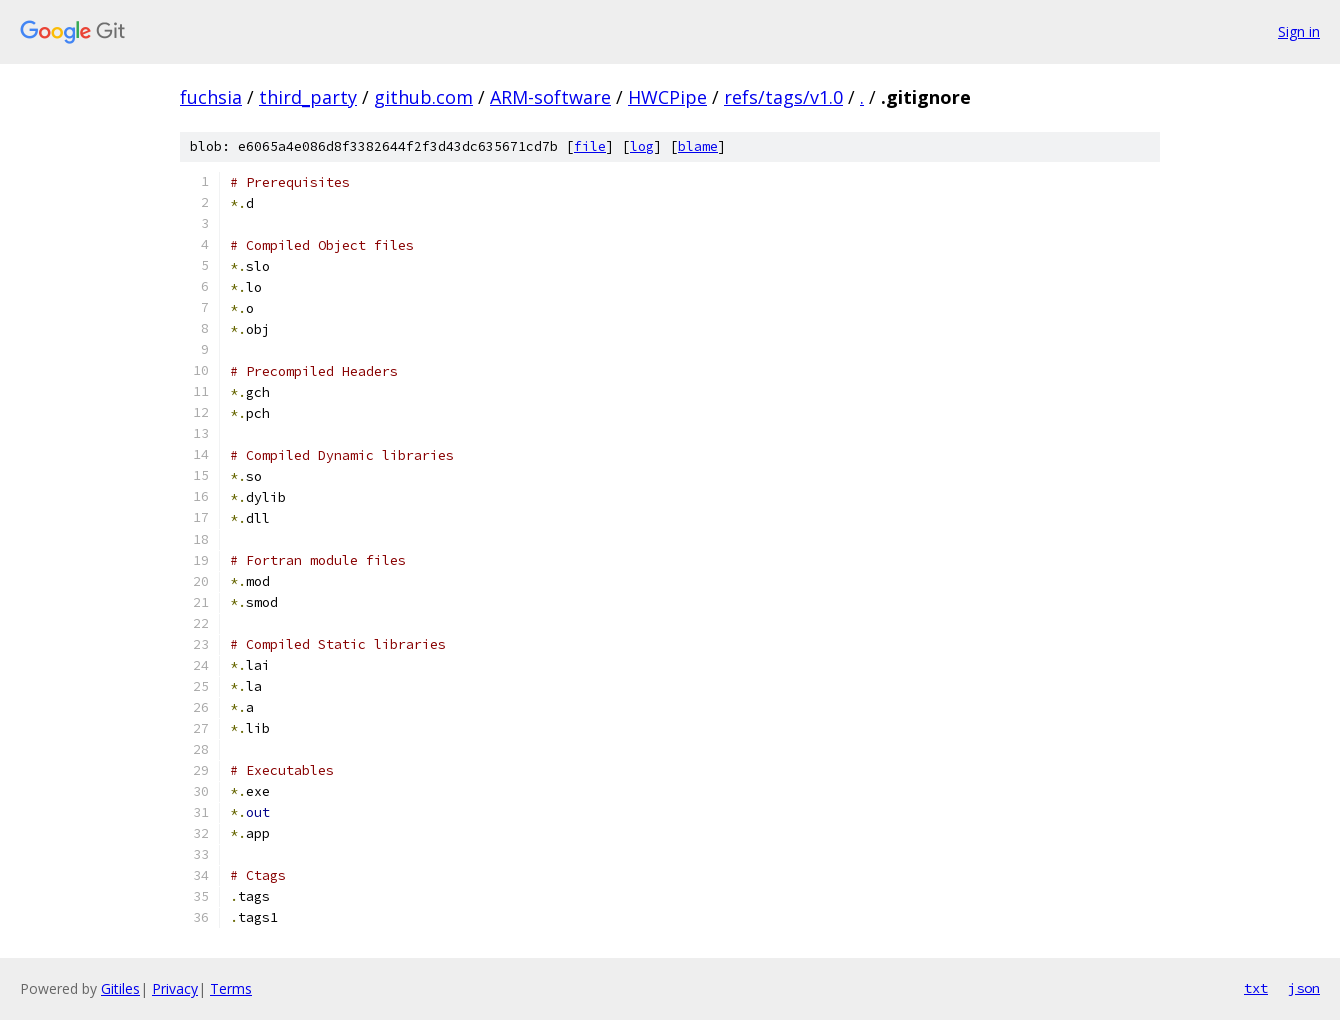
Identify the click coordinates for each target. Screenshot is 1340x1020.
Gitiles (120, 988)
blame (698, 146)
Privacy (175, 988)
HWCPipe (667, 97)
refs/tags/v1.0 (783, 97)
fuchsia (211, 97)
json (1304, 988)
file (590, 146)
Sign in (1299, 31)
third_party (308, 97)
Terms (231, 988)
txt (1256, 988)
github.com (423, 97)
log (642, 146)
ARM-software (550, 97)
